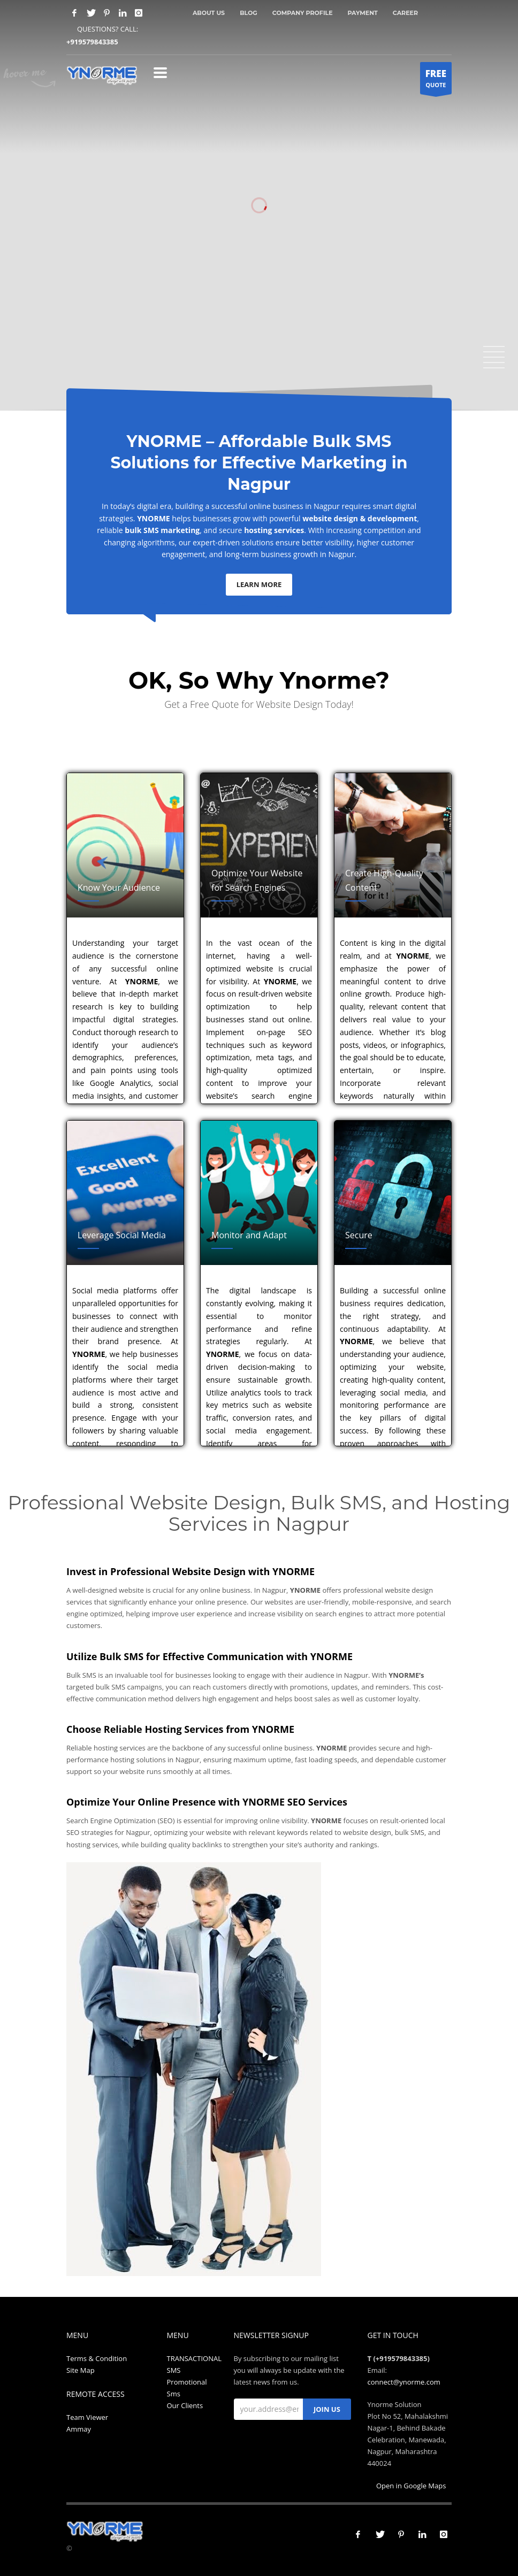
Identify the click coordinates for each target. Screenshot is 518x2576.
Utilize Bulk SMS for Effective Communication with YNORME (209, 1656)
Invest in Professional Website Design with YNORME (190, 1571)
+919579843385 (92, 42)
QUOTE (436, 80)
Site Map (80, 2370)
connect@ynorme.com (404, 2382)
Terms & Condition (96, 2358)
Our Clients (185, 2405)
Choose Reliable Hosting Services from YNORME (180, 1729)
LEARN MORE (259, 584)
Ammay (78, 2429)
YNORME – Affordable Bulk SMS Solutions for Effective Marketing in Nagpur (258, 462)
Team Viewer (87, 2417)
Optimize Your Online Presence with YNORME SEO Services (206, 1801)
